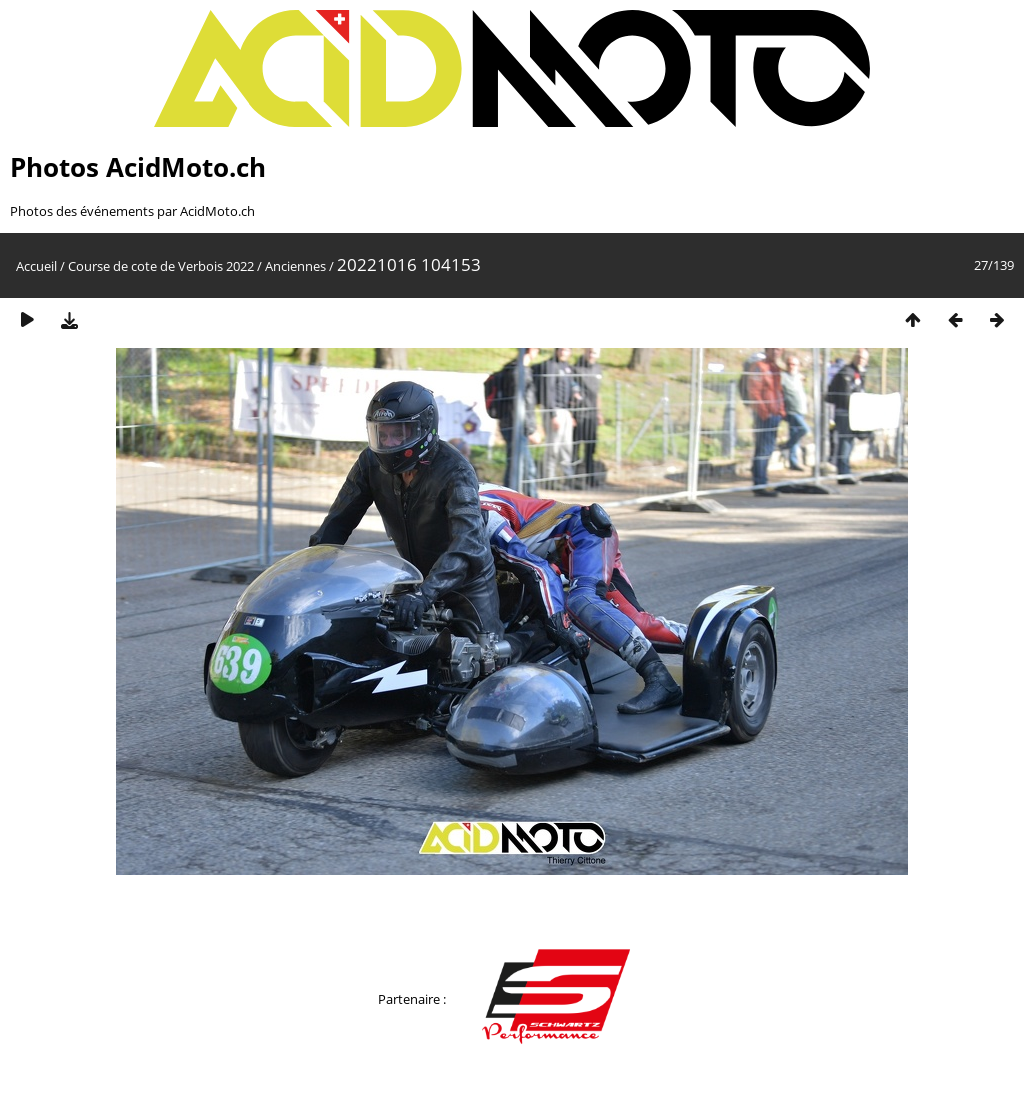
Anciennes (295, 266)
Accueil (36, 266)
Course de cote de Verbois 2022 (161, 266)
